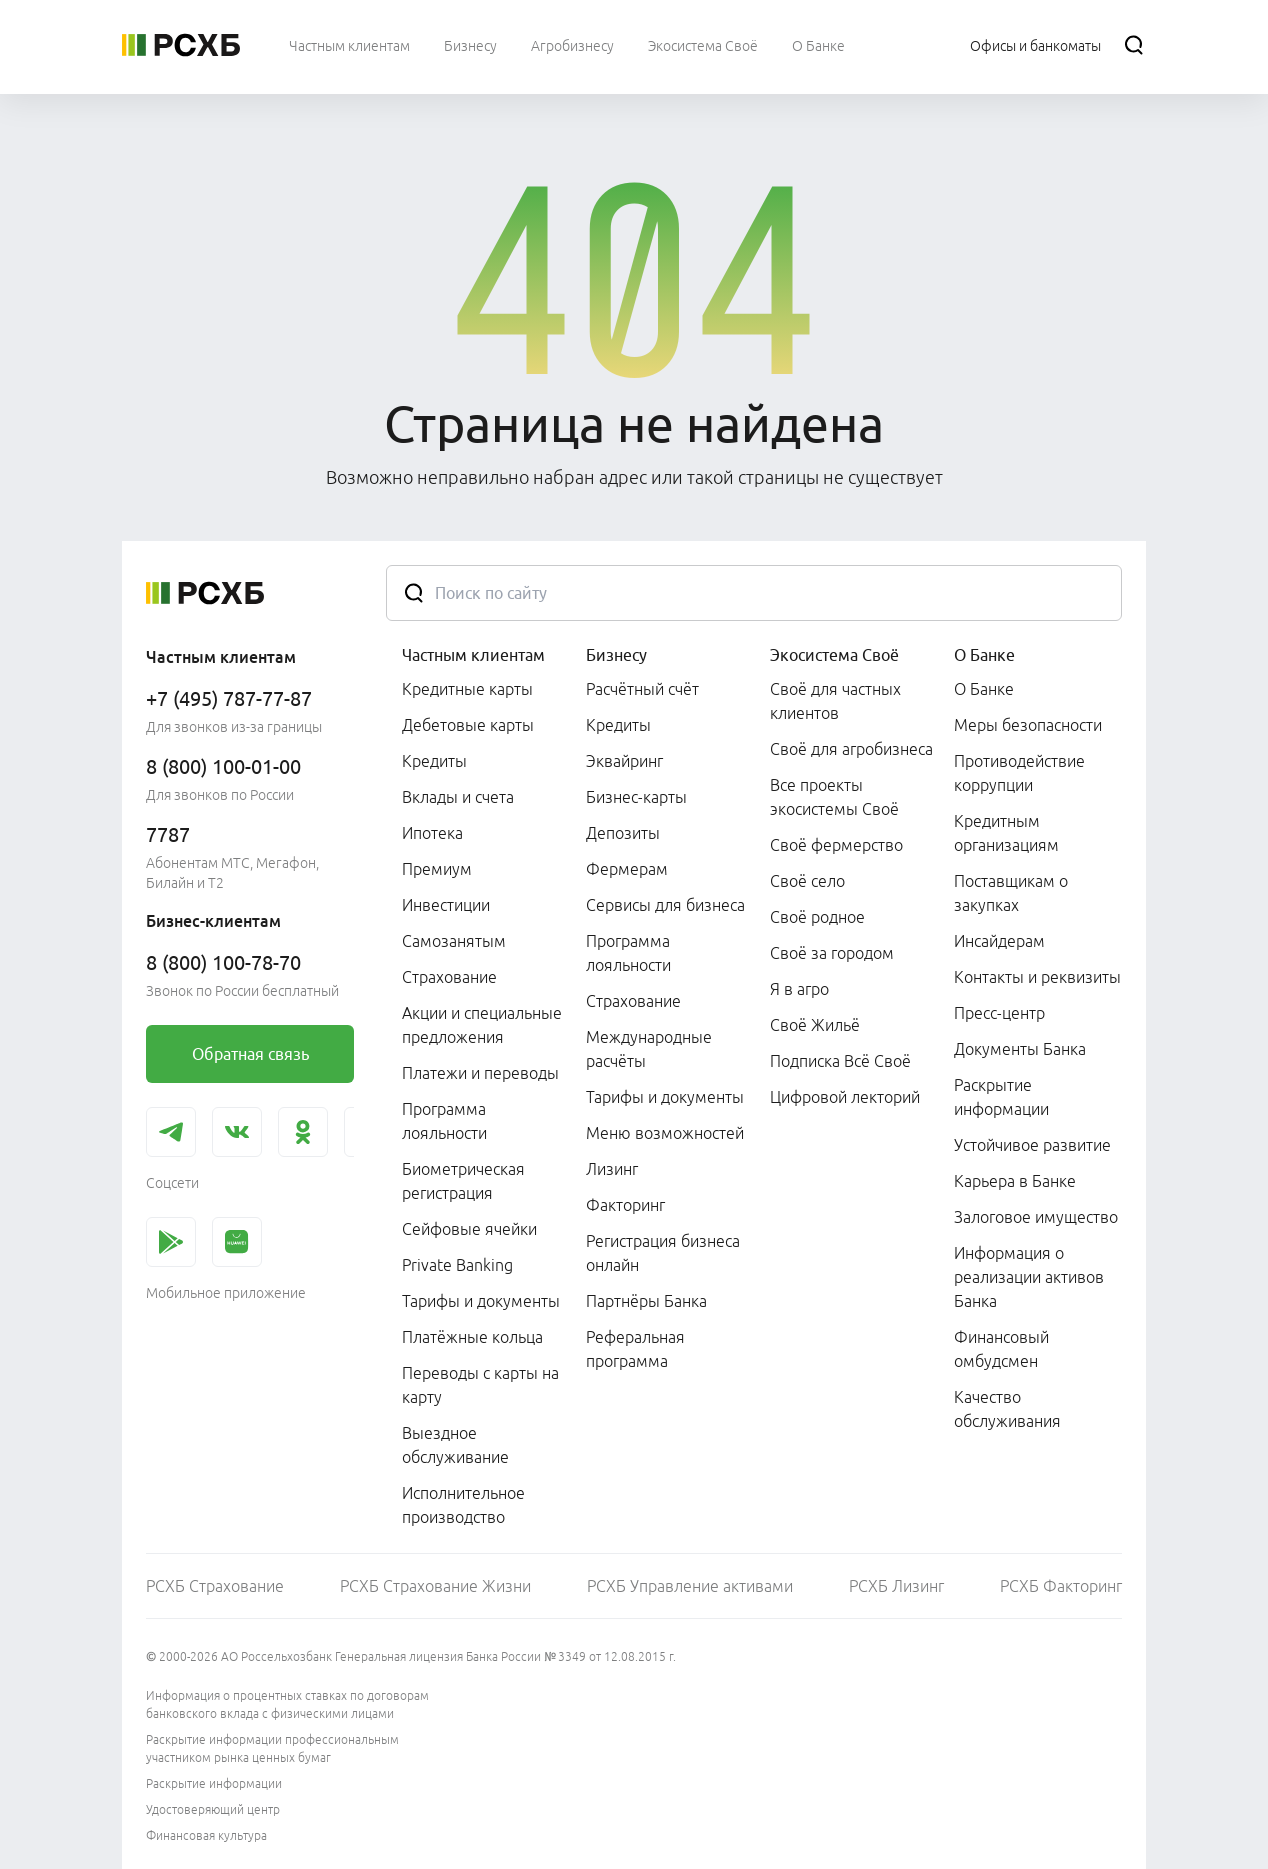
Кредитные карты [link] (467, 689)
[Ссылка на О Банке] (818, 45)
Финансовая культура (206, 1835)
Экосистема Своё (834, 655)
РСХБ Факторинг (1061, 1586)
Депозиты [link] (623, 833)
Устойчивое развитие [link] (1032, 1145)
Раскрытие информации (214, 1783)
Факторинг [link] (625, 1205)
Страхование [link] (449, 977)
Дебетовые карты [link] (468, 725)
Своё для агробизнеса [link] (851, 749)
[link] (250, 1054)
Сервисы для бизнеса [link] (665, 905)
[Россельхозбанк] (181, 45)
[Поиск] (1134, 45)
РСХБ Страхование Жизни (435, 1586)
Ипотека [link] (432, 833)
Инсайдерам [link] (999, 941)
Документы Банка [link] (1020, 1049)
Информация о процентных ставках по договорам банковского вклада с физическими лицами (287, 1704)
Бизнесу (616, 655)
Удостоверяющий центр (213, 1809)
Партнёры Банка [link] (646, 1301)
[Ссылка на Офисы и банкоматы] (1035, 45)
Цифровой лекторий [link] (845, 1097)
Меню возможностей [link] (665, 1133)
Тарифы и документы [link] (481, 1301)
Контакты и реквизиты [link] (1037, 977)
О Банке (984, 655)
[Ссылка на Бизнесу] (470, 45)
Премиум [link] (437, 869)
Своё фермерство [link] (836, 845)
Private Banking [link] (457, 1265)
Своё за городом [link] (832, 953)
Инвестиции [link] (446, 905)
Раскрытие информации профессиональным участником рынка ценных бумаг (272, 1748)
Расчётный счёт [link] (642, 689)
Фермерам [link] (627, 869)
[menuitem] (349, 45)
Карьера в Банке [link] (1015, 1181)
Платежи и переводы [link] (480, 1073)
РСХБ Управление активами (690, 1586)
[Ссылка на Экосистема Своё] (703, 45)
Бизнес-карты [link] (636, 797)
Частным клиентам (473, 655)
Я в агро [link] (799, 989)
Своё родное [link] (817, 917)
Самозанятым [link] (454, 941)
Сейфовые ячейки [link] (469, 1229)
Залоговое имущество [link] (1036, 1217)
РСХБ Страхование (215, 1586)
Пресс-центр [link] (999, 1013)
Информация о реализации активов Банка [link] (1029, 1277)
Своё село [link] (807, 881)
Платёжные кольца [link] (472, 1337)
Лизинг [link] (612, 1169)
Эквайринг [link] (624, 761)
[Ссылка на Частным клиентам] (349, 45)
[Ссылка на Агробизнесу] (572, 45)
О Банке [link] (984, 689)
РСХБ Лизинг (896, 1586)
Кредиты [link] (434, 761)
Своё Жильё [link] (815, 1025)
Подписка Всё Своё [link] (840, 1061)
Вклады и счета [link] (458, 797)
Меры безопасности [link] (1028, 725)
